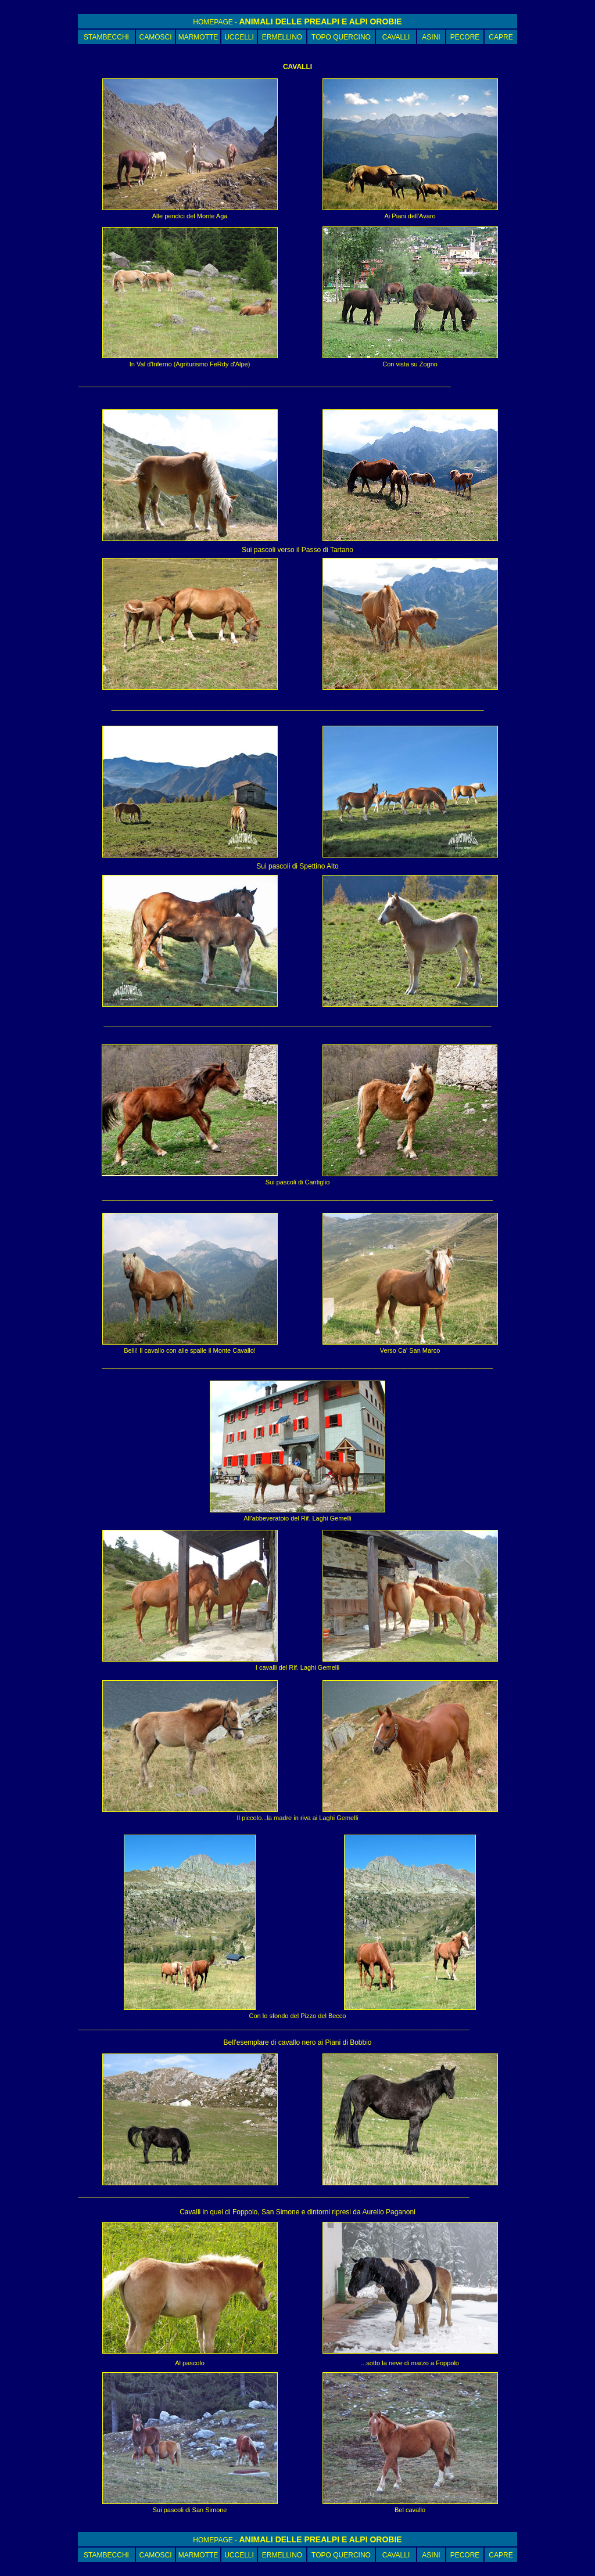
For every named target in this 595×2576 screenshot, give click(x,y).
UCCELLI (239, 37)
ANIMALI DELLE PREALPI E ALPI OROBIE (320, 21)
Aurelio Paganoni (388, 2212)
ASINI (431, 37)
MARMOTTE (198, 37)
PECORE (465, 37)
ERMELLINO (282, 37)
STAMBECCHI (106, 37)
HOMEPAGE (212, 22)
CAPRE (500, 37)
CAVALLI (396, 37)
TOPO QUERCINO (341, 37)
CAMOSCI (155, 37)
